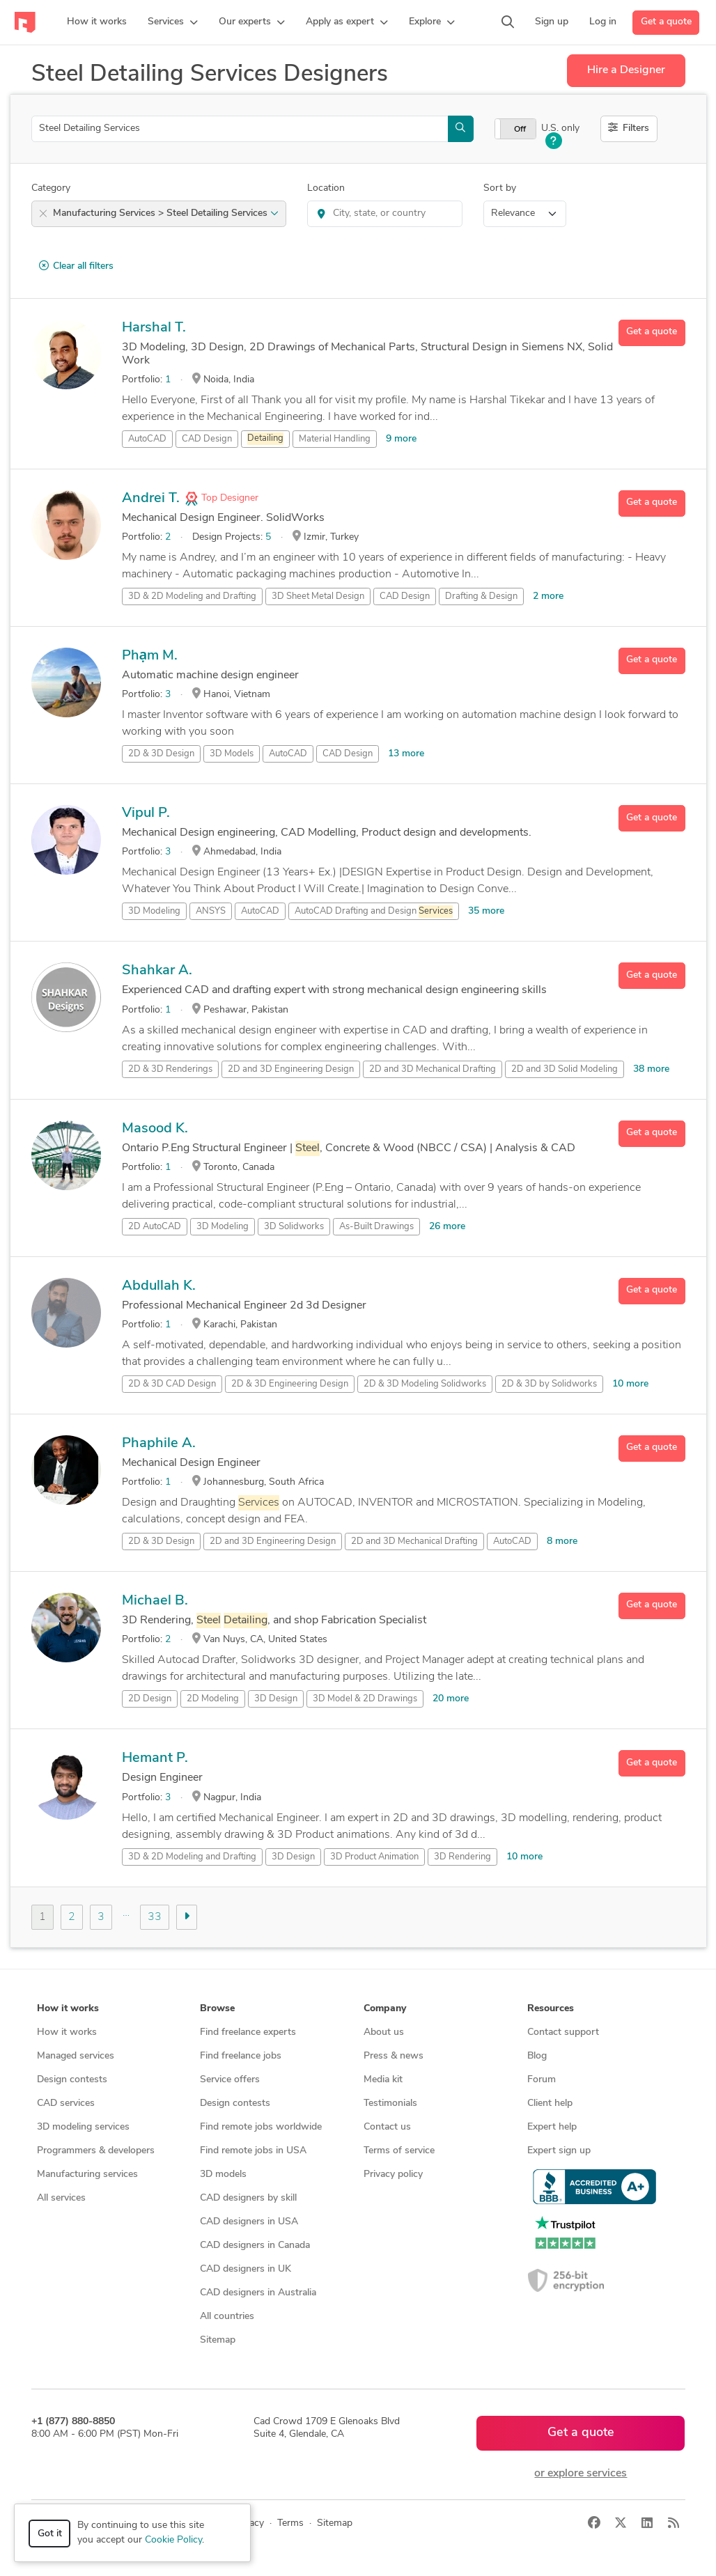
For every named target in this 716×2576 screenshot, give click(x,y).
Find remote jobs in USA (253, 2151)
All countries (227, 2316)
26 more (447, 1226)
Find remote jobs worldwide (261, 2127)
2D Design (149, 1698)
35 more (486, 911)
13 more (406, 754)
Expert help (552, 2127)
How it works (67, 2032)
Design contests (72, 2080)
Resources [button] (550, 2009)
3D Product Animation (374, 1856)
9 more (401, 439)
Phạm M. (150, 656)
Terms (290, 2523)
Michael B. (155, 1601)
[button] (172, 22)
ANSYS (211, 911)
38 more (651, 1069)
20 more (451, 1699)
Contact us (387, 2127)
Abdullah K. (159, 1286)
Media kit (383, 2080)
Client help (550, 2103)
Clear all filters (76, 266)
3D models (223, 2174)
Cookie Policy (173, 2540)
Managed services (75, 2056)
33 (155, 1917)
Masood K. (155, 1129)
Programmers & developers (96, 2151)
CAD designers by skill (248, 2198)
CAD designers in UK (245, 2269)
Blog (537, 2056)
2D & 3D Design (161, 753)
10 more (630, 1384)
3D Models (232, 753)
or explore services (580, 2473)
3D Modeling (154, 911)
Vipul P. (146, 813)
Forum (541, 2080)
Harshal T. (154, 328)
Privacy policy (393, 2174)
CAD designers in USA (249, 2222)
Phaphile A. (159, 1444)
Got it (50, 2534)
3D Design (275, 1698)
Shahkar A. (157, 971)
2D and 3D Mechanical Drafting (432, 1069)
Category (50, 188)
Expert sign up (559, 2151)
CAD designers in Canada (255, 2245)
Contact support (563, 2032)
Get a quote (666, 22)
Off (520, 129)
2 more (548, 596)
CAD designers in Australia (258, 2293)
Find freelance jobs (240, 2056)
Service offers (230, 2080)
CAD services (66, 2103)
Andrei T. (151, 499)
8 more (562, 1541)
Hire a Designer (626, 70)
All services (61, 2198)
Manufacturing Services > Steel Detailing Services (166, 213)
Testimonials (390, 2103)
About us (384, 2032)
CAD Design (207, 439)
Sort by (499, 188)
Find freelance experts (248, 2032)
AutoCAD (147, 439)
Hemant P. (155, 1758)
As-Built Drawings (376, 1226)
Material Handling (335, 439)
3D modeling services (83, 2127)
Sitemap (217, 2340)
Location (326, 188)
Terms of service (399, 2151)
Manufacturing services (87, 2174)
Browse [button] (217, 2009)
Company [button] (385, 2009)
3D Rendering (462, 1856)
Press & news (393, 2056)
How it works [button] (68, 2009)
